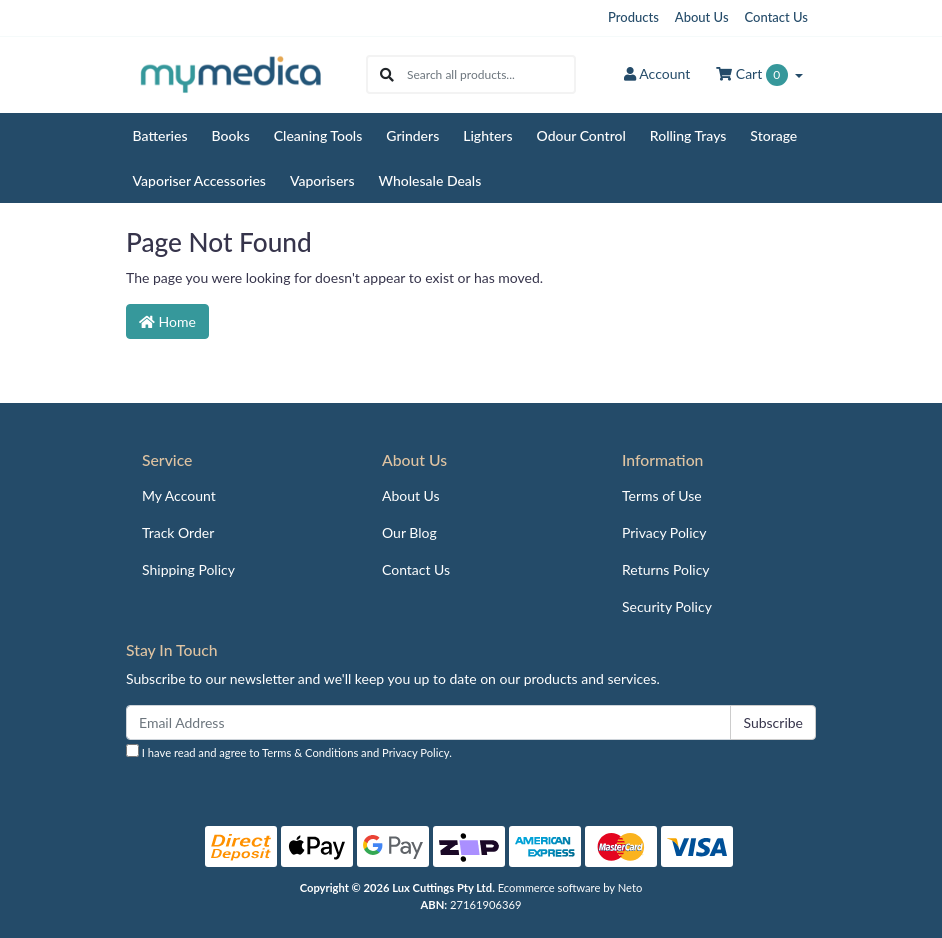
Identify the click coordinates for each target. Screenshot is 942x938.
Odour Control (581, 135)
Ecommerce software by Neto (570, 887)
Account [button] (657, 73)
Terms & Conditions (310, 752)
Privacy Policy (664, 532)
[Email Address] (428, 722)
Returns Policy (666, 569)
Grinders (412, 135)
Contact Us (776, 17)
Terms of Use (662, 495)
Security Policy (667, 606)
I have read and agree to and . (289, 751)
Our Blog (409, 532)
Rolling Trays (688, 135)
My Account (179, 495)
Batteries (160, 135)
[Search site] (387, 74)
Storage (773, 135)
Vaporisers (322, 180)
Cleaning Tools (318, 135)
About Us (702, 17)
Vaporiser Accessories (199, 180)
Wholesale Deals (430, 180)
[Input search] (490, 74)
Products (633, 17)
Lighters (487, 135)
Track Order (178, 532)
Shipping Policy (188, 569)
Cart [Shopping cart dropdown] (753, 75)
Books (231, 135)
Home (167, 321)
